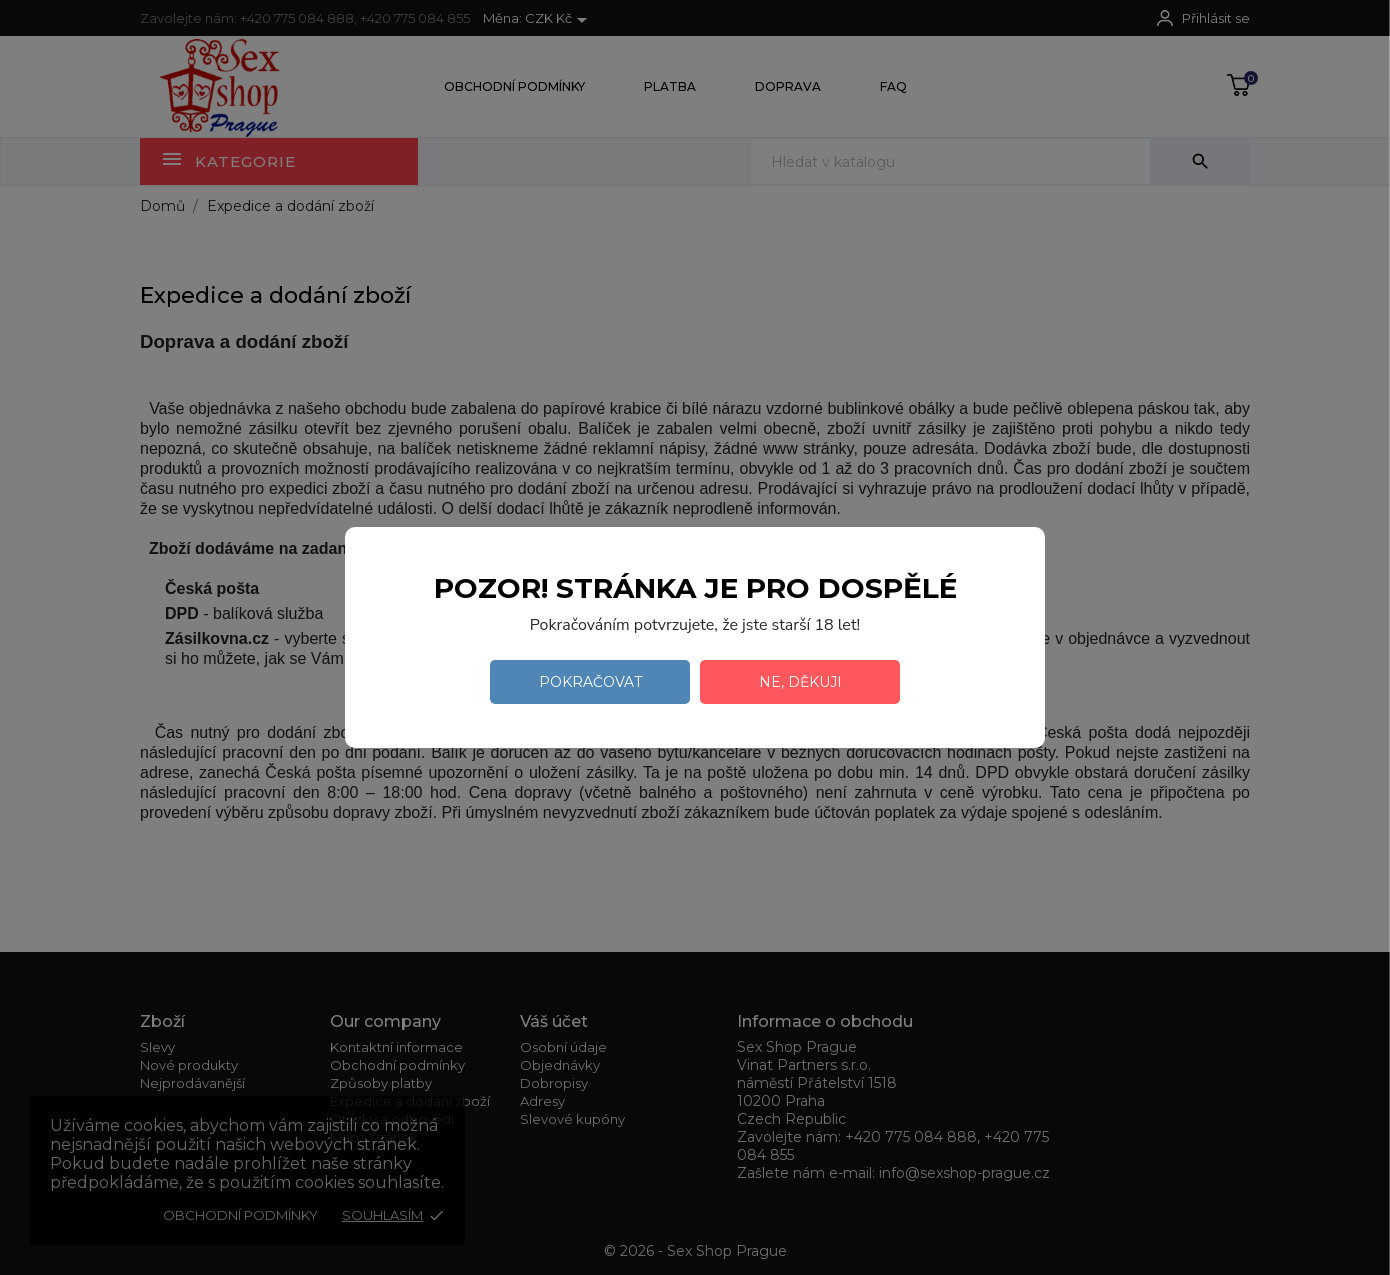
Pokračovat (590, 682)
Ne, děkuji (800, 682)
